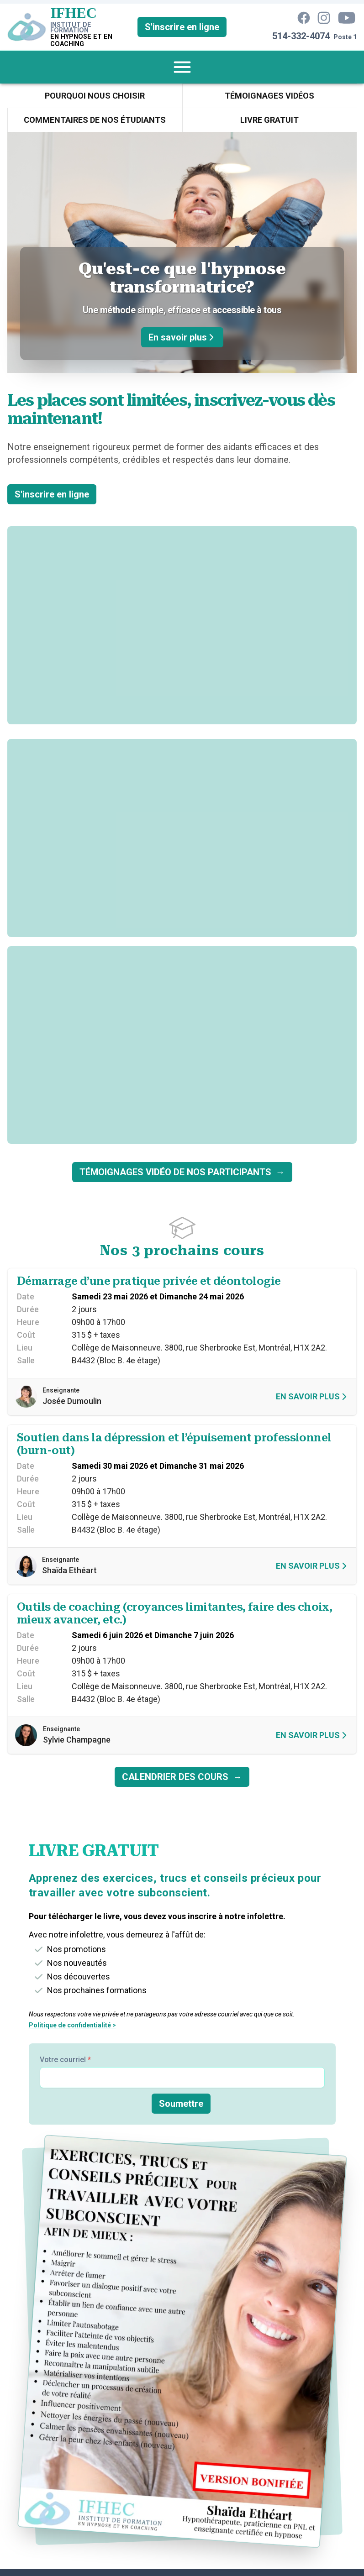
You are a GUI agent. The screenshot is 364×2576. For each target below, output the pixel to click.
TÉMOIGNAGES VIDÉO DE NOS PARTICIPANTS (182, 1172)
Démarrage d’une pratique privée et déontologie (148, 1281)
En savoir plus (182, 337)
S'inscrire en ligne (182, 26)
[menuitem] (182, 67)
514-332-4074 (301, 36)
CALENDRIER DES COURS (182, 1776)
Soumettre (181, 2103)
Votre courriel (65, 2059)
